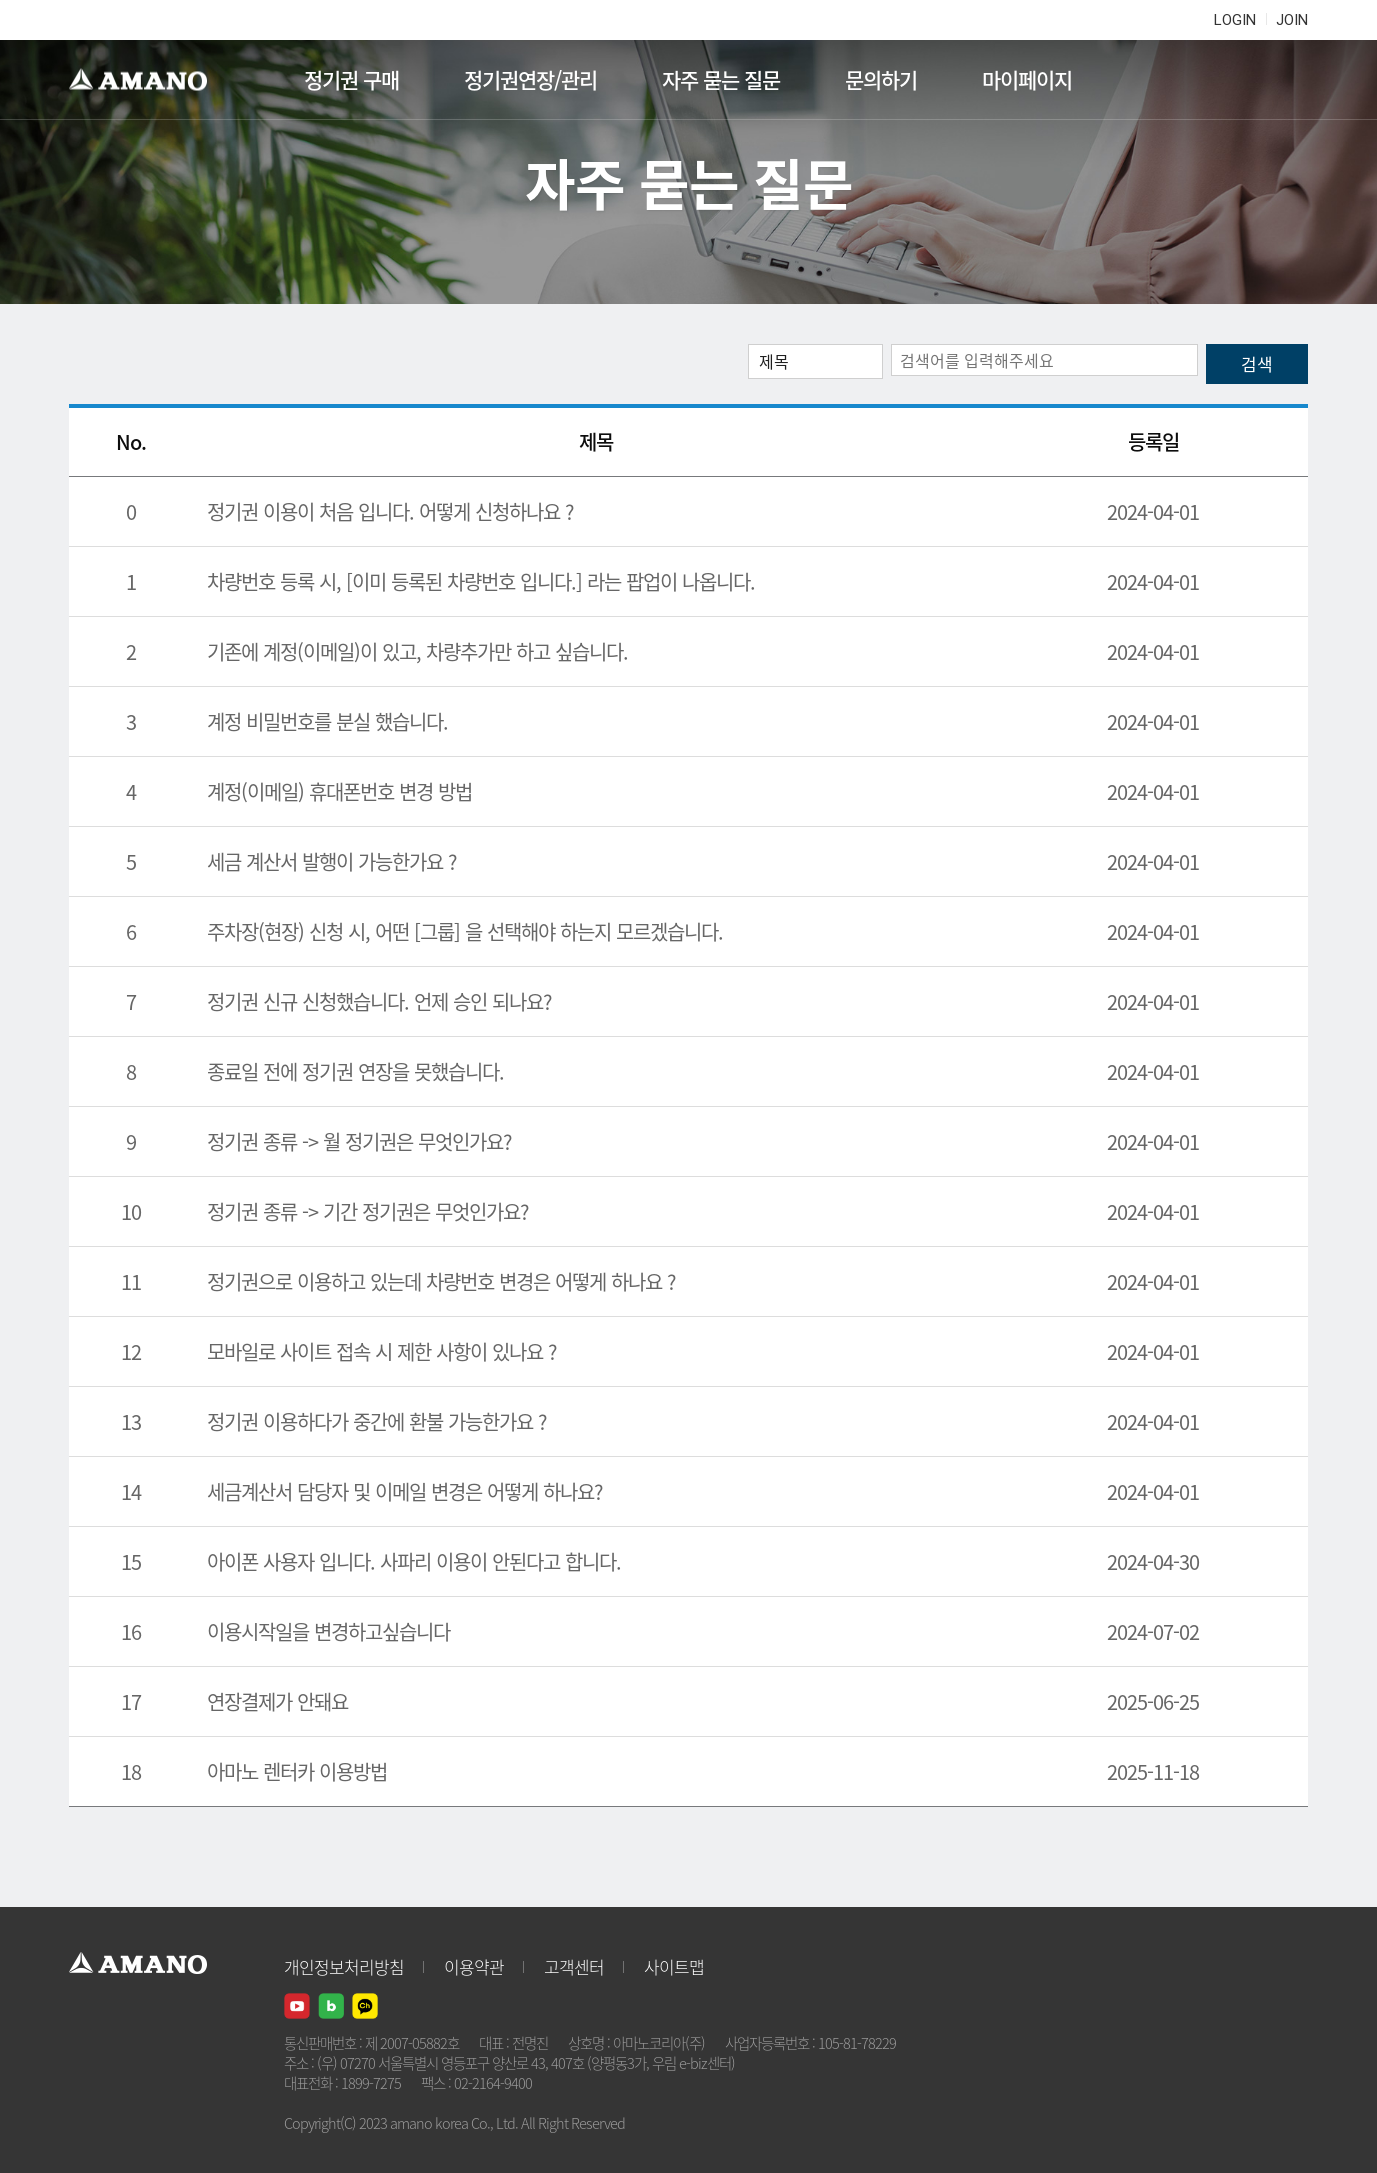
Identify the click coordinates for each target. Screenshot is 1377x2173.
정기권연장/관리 (530, 79)
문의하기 (881, 79)
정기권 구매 (351, 79)
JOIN (1292, 20)
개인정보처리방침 (344, 1966)
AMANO (147, 80)
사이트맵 (674, 1966)
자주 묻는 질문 (721, 79)
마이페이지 (1027, 79)
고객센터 (574, 1966)
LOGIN (1235, 20)
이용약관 (474, 1966)
